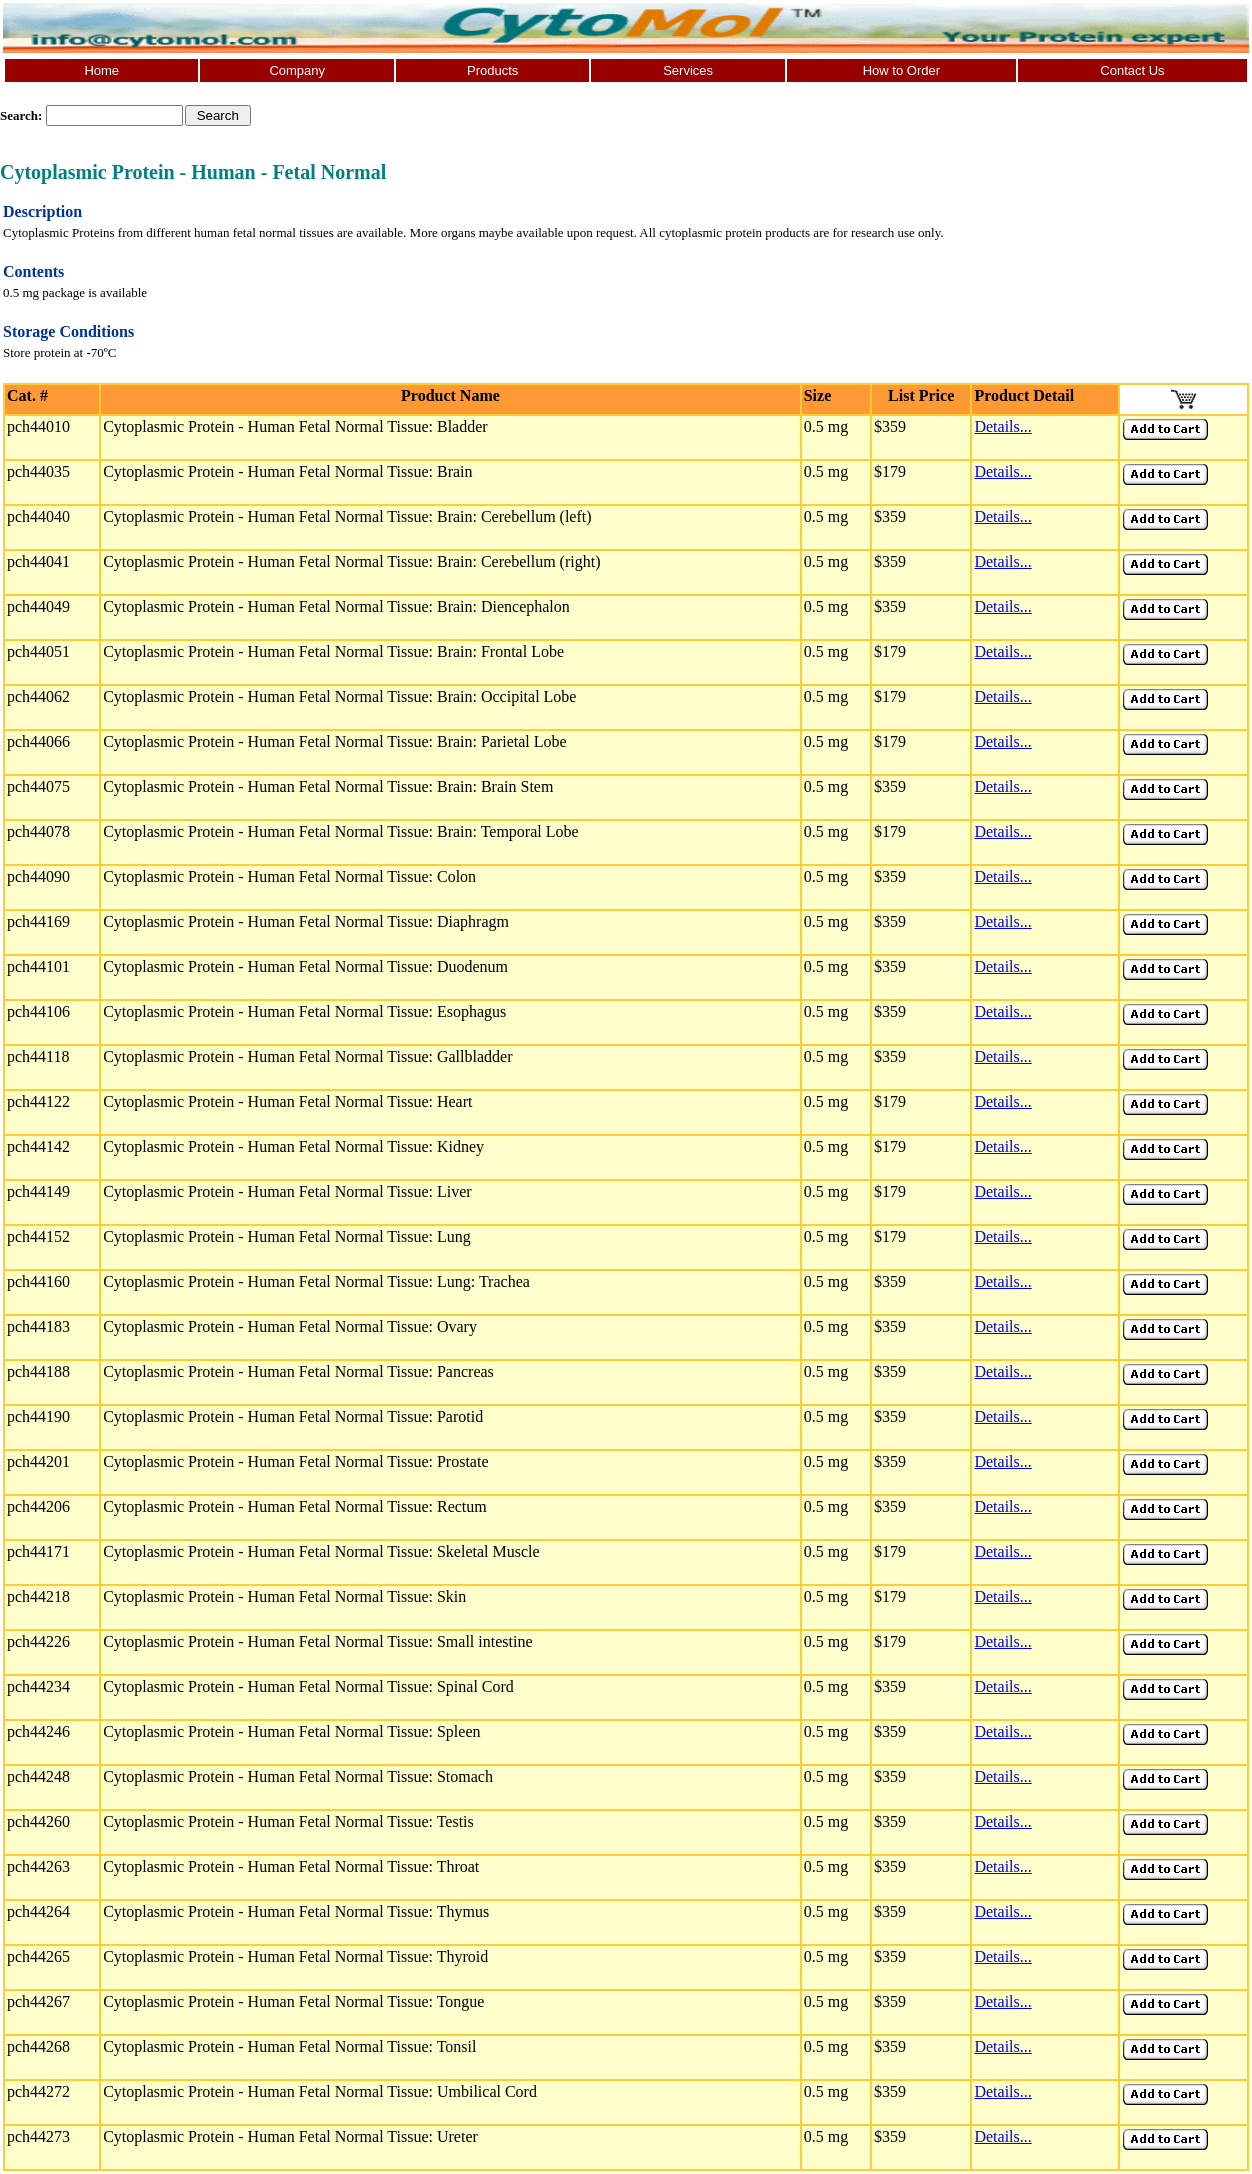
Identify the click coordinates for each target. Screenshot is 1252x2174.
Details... (1002, 426)
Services (688, 70)
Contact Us (1132, 70)
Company (297, 70)
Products (492, 70)
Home (101, 70)
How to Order (901, 70)
